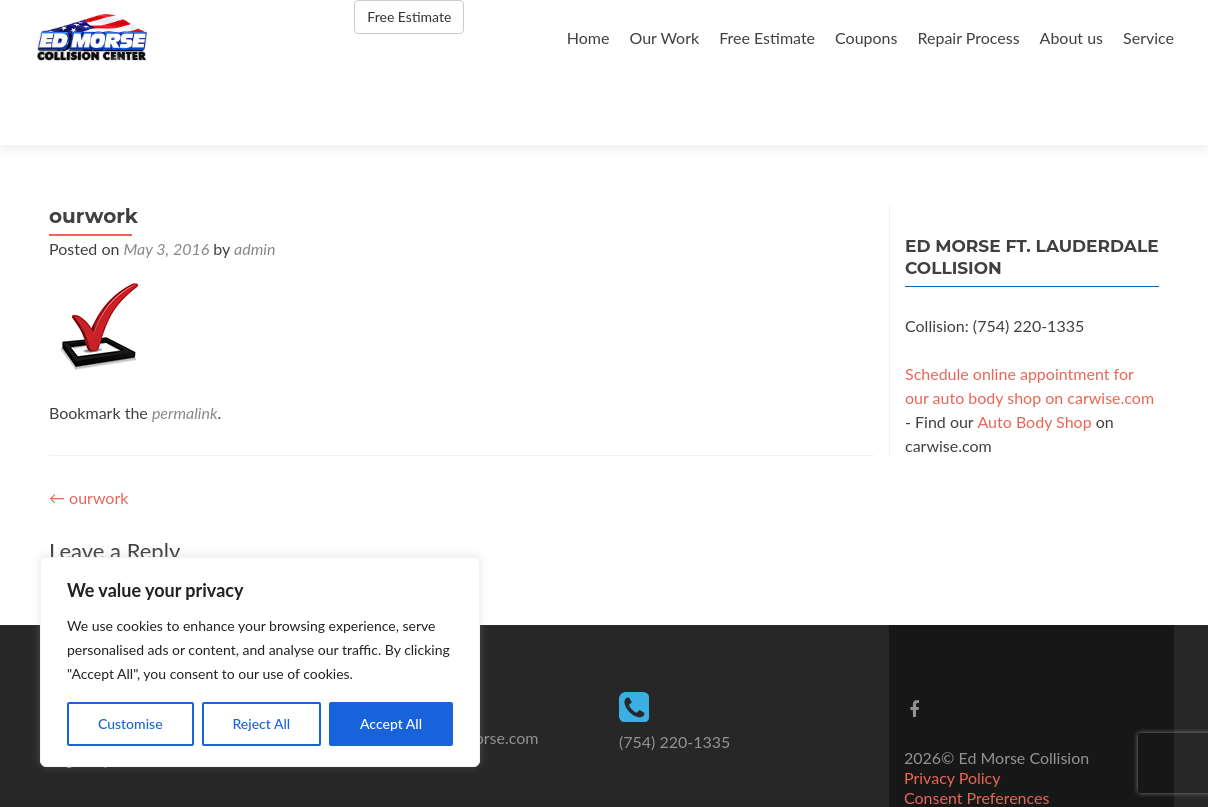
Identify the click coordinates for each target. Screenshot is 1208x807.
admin (254, 179)
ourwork (88, 428)
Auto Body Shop (1034, 352)
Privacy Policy (952, 708)
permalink (185, 343)
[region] (260, 662)
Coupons (866, 37)
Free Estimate (767, 37)
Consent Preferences (976, 728)
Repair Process (968, 37)
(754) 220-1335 (674, 672)
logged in (172, 519)
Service (1148, 37)
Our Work (664, 37)
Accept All (391, 723)
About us (1071, 37)
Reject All (261, 723)
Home (588, 37)
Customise (130, 723)
